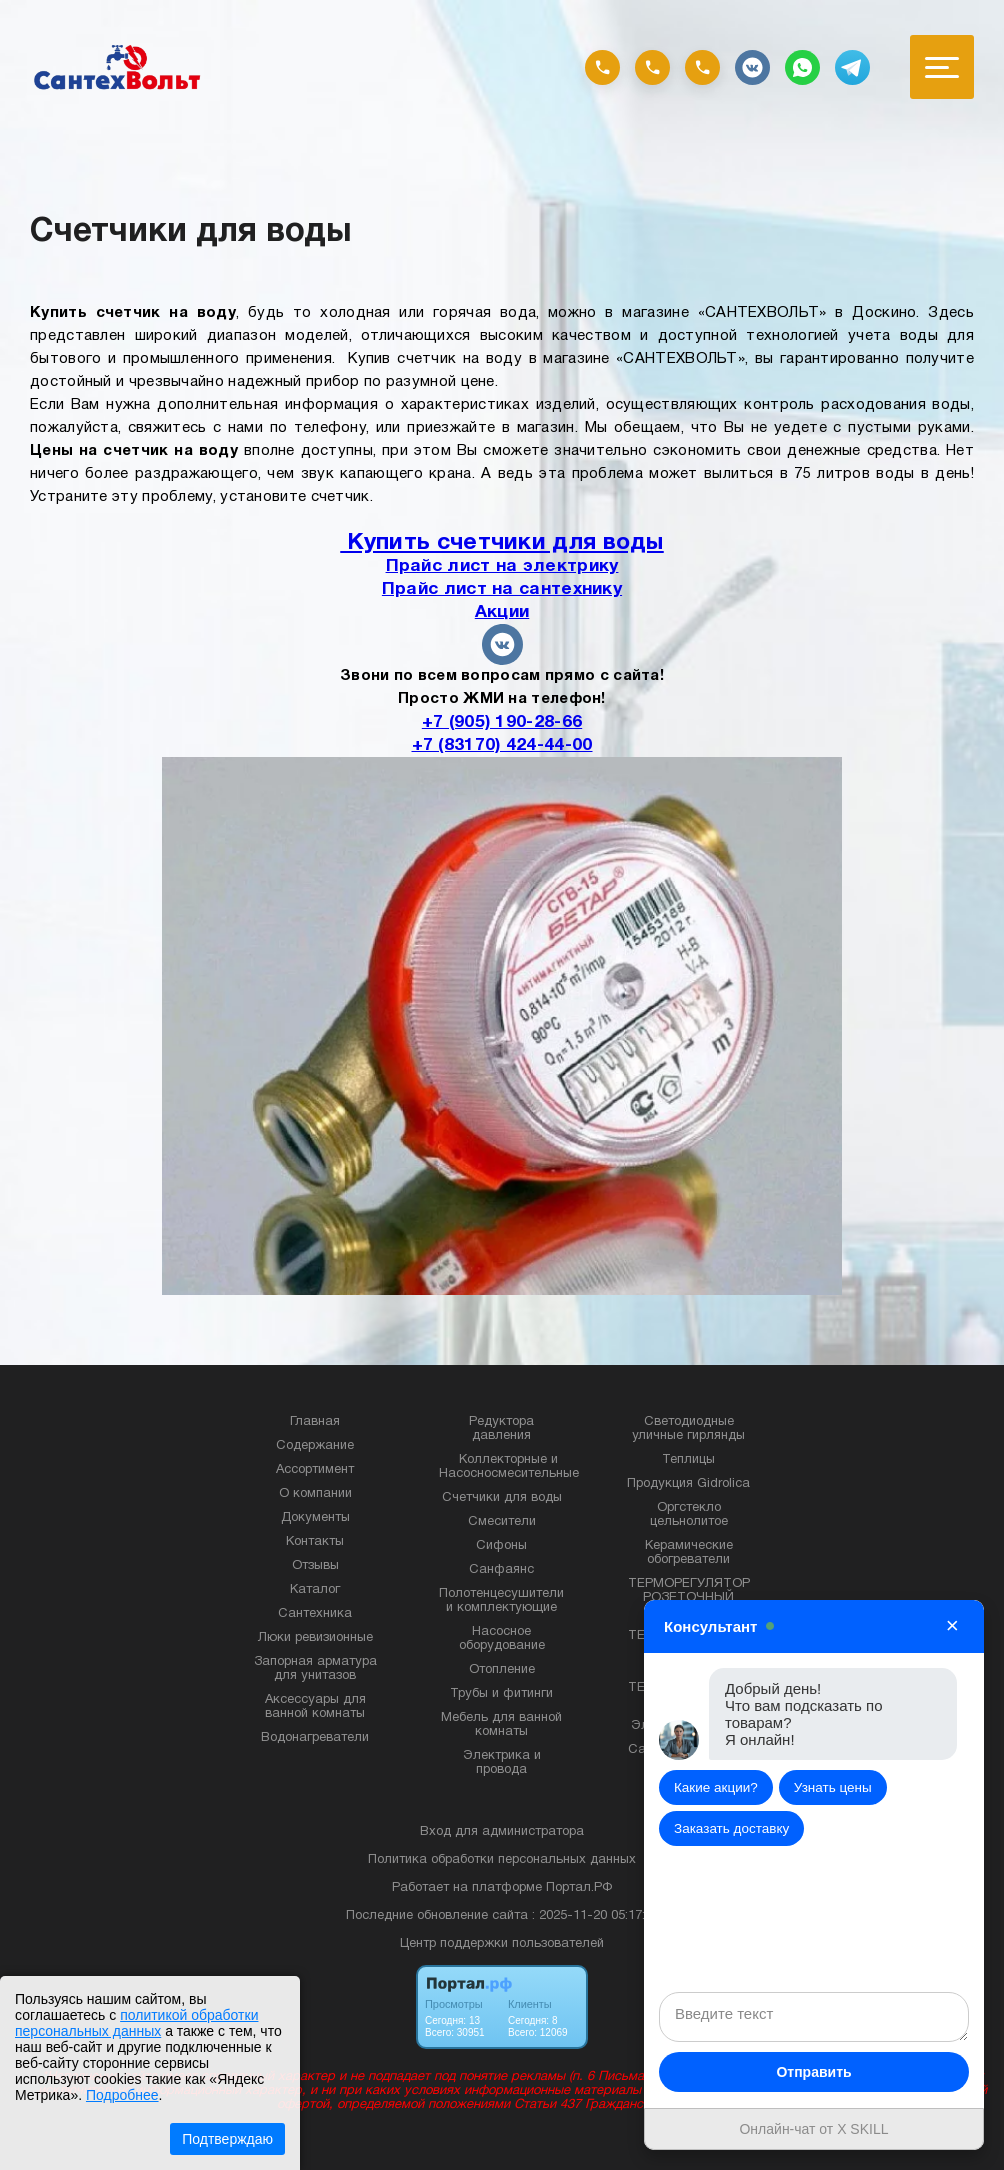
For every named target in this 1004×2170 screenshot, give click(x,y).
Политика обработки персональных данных (502, 1860)
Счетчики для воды (502, 1498)
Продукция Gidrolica (688, 1484)
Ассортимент (315, 1470)
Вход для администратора (502, 1832)
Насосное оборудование (502, 1639)
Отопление (502, 1670)
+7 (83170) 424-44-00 (502, 745)
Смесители (502, 1522)
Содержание (315, 1446)
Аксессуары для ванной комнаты (315, 1707)
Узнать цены (833, 1787)
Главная (315, 1422)
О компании (315, 1494)
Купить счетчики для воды (502, 543)
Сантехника (315, 1614)
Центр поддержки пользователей (502, 1944)
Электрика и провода (502, 1763)
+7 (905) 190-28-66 (502, 722)
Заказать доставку (731, 1828)
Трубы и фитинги (501, 1694)
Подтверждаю (227, 2139)
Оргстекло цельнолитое (689, 1515)
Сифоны (501, 1546)
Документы (315, 1518)
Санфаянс (501, 1570)
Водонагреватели (315, 1738)
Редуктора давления (501, 1429)
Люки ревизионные (315, 1638)
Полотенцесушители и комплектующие (501, 1601)
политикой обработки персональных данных (136, 2023)
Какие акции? (716, 1787)
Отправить (813, 2072)
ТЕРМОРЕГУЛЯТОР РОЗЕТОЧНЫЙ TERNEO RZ (689, 1598)
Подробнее (122, 2095)
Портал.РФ (579, 1888)
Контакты (315, 1542)
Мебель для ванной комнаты (501, 1725)
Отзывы (315, 1566)
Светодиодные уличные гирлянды (688, 1429)
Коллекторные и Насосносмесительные (509, 1467)
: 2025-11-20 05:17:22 (595, 1916)
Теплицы (688, 1460)
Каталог (315, 1590)
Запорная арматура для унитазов (315, 1669)
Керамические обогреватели (689, 1553)
